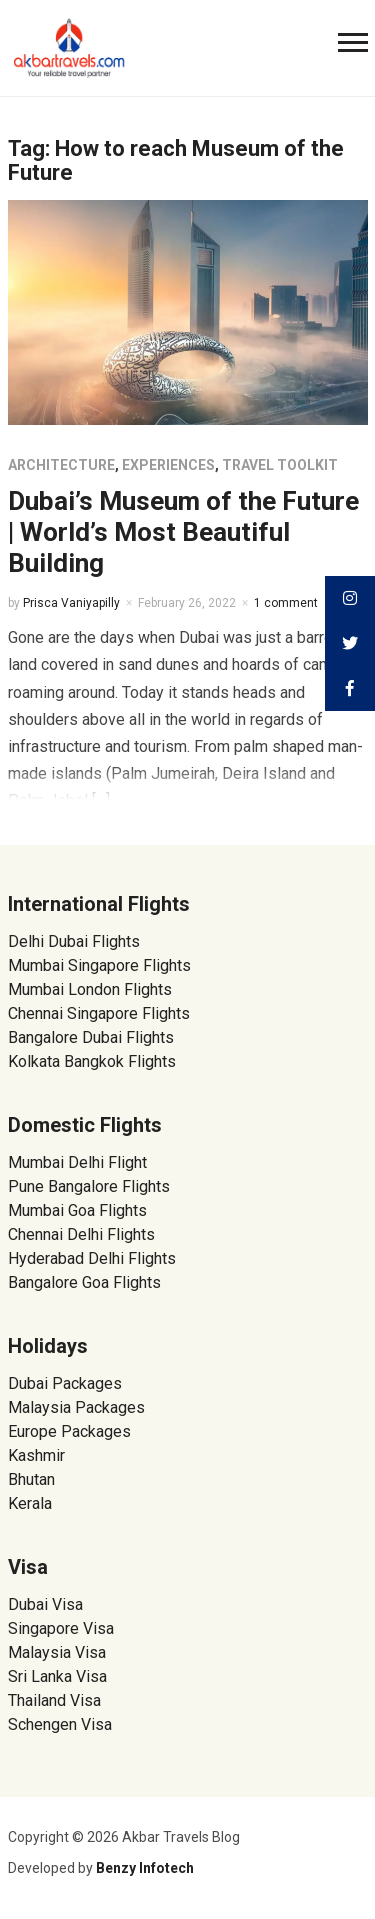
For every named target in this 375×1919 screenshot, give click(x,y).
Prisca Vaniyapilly (71, 603)
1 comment (286, 603)
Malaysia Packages (76, 1407)
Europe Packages (69, 1431)
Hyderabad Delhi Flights (92, 1258)
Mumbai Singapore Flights (99, 965)
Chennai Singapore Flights (99, 1013)
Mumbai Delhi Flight (77, 1162)
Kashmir (36, 1455)
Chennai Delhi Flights (81, 1234)
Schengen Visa (60, 1724)
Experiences (168, 465)
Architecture (61, 465)
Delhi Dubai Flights (74, 941)
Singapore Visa (61, 1628)
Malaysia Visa (57, 1652)
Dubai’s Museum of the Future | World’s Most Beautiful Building (183, 532)
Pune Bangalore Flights (89, 1186)
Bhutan (31, 1479)
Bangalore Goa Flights (84, 1282)
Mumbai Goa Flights (77, 1210)
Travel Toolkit (280, 465)
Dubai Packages (65, 1383)
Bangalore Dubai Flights (91, 1037)
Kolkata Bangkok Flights (92, 1061)
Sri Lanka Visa (59, 1676)
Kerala (30, 1503)
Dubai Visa (45, 1604)
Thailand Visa (54, 1700)
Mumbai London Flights (90, 989)
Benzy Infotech (145, 1868)
